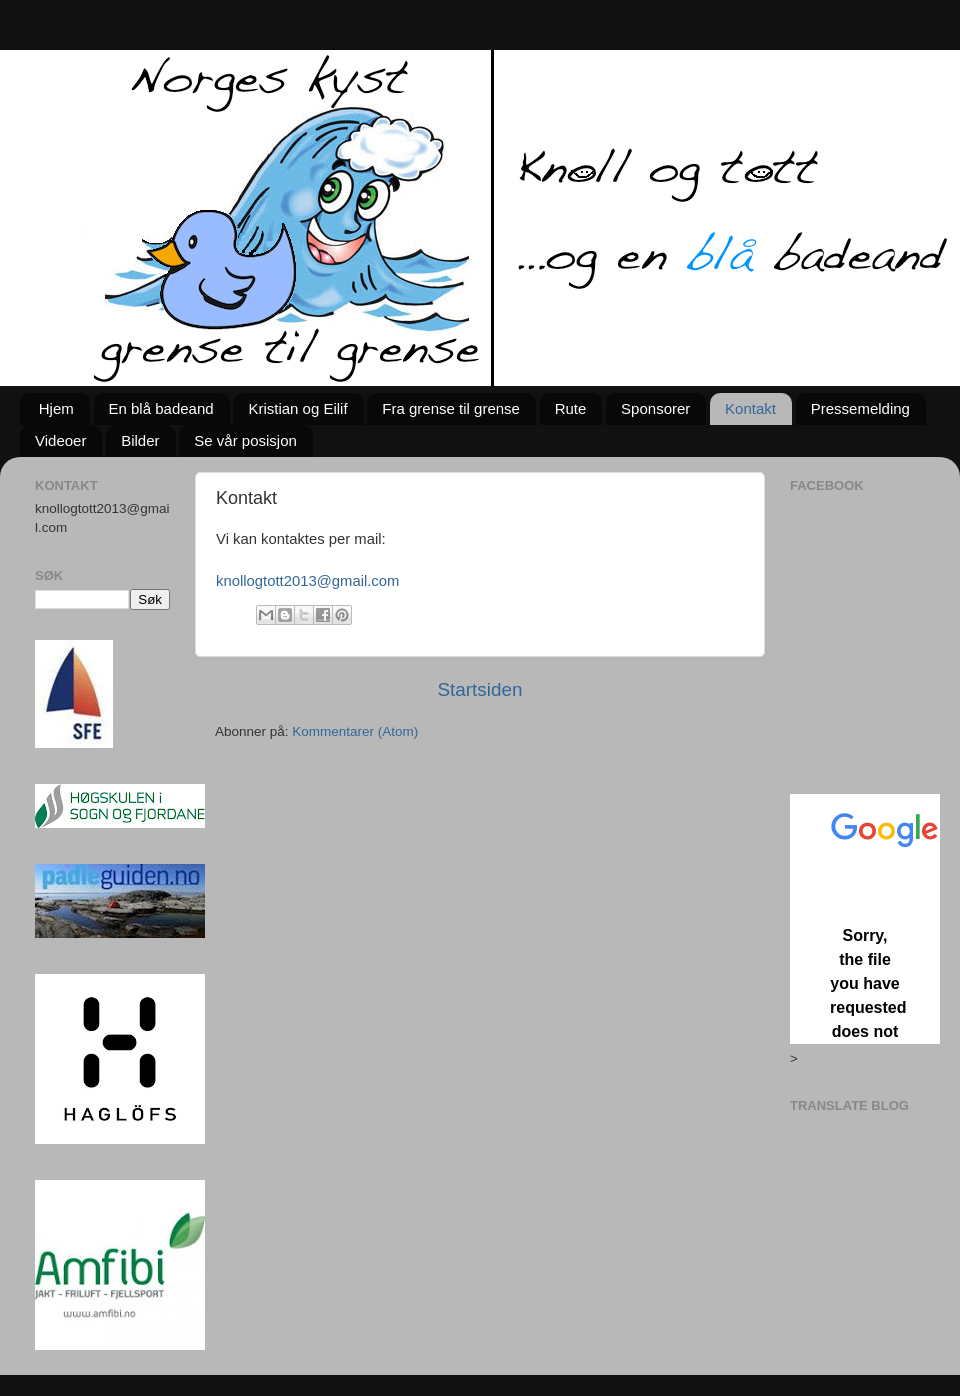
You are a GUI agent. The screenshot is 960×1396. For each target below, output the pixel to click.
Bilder (140, 440)
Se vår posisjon (245, 440)
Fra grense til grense (451, 408)
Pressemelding (860, 408)
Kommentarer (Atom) (355, 731)
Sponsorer (655, 408)
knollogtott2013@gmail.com (307, 581)
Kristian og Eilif (297, 408)
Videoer (60, 440)
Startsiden (479, 689)
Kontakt (750, 408)
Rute (571, 408)
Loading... (865, 919)
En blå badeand (161, 408)
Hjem (56, 408)
